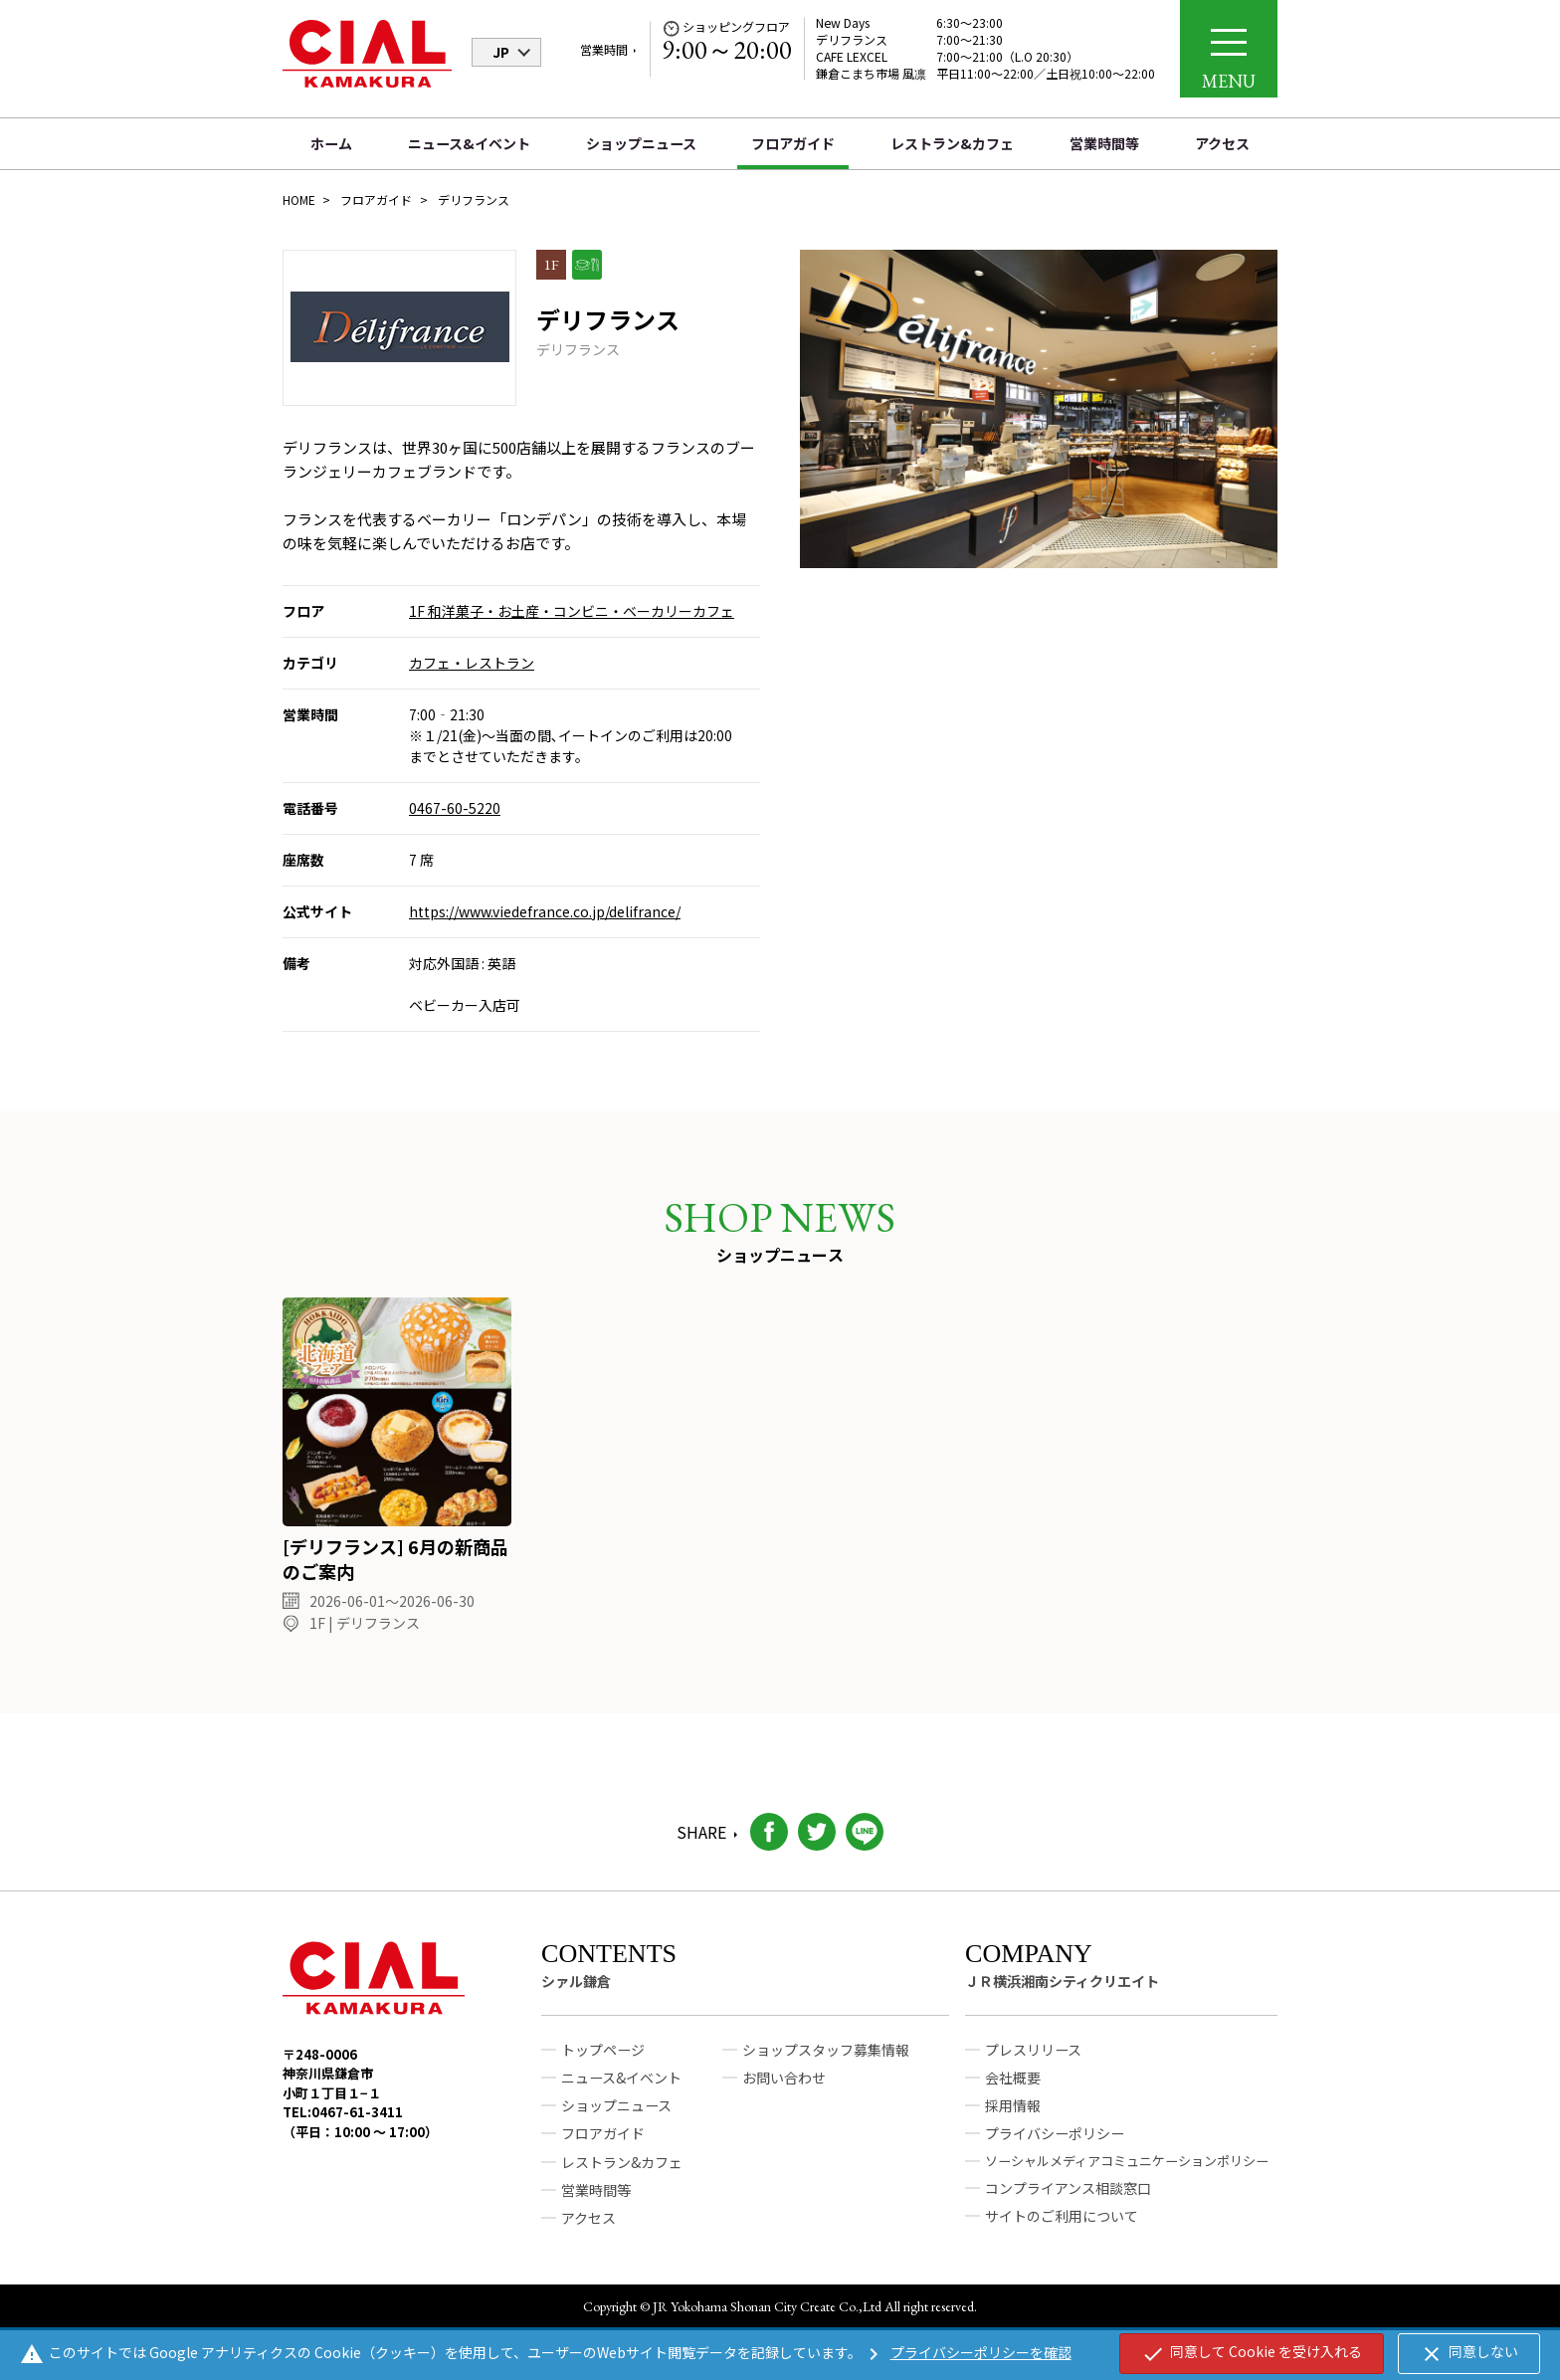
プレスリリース (1033, 2067)
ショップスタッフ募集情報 (825, 2067)
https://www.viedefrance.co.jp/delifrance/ (545, 911)
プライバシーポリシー (1054, 2150)
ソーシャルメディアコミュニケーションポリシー (1126, 2176)
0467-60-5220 (454, 808)
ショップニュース (641, 143)
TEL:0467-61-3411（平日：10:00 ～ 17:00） (360, 2138)
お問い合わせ (784, 2094)
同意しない (1469, 2353)
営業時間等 (1104, 143)
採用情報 (1013, 2122)
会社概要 (1013, 2094)
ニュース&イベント (469, 143)
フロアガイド (793, 143)
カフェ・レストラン (471, 663)
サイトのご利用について (1061, 2232)
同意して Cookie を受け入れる (1251, 2353)
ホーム (331, 143)
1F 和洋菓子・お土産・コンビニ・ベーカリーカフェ (571, 611)
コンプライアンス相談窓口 (1068, 2204)
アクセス (1222, 143)
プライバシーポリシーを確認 (967, 2352)
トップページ (603, 2067)
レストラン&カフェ (952, 143)
